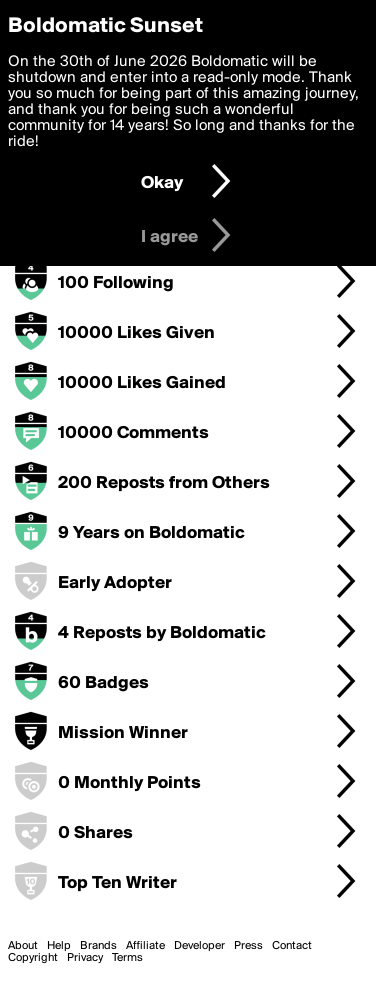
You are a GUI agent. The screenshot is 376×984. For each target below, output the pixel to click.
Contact (292, 946)
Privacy (85, 958)
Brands (98, 946)
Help (59, 946)
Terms (127, 958)
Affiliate (145, 946)
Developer (199, 946)
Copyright (33, 958)
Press (248, 946)
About (23, 946)
